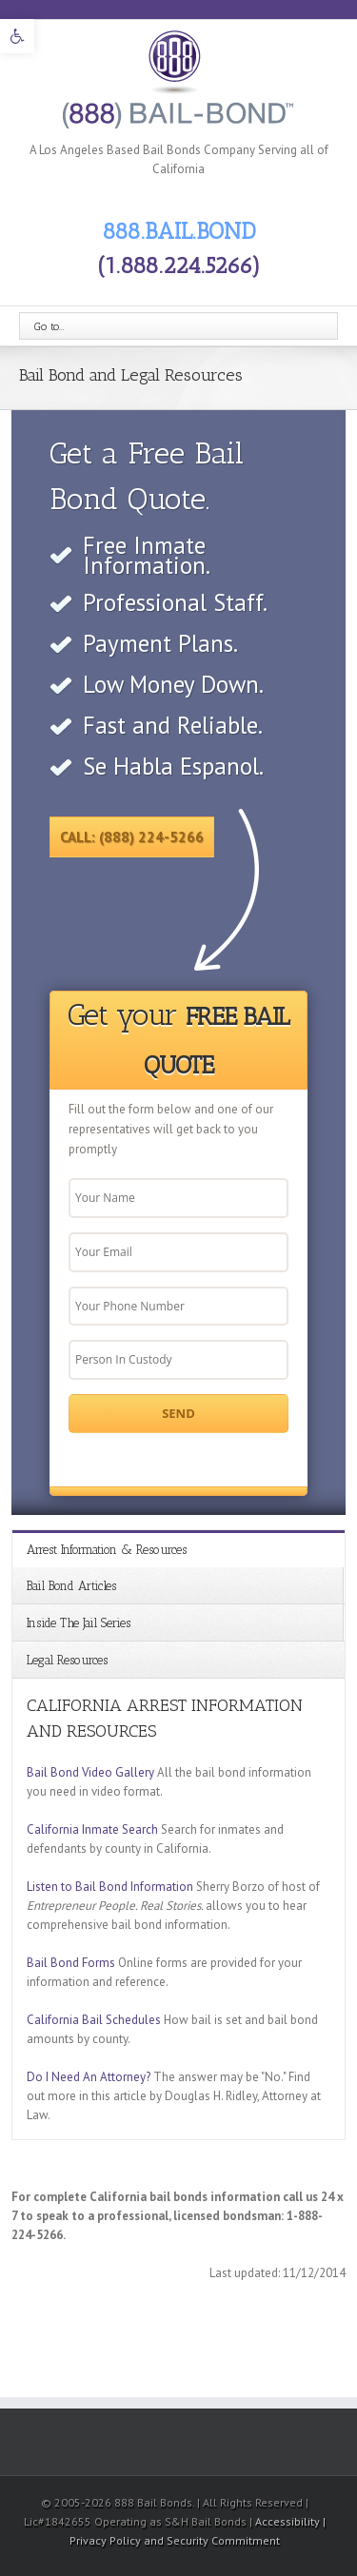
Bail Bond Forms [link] (71, 1963)
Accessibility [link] (289, 2521)
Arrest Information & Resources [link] (107, 1550)
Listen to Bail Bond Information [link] (110, 1886)
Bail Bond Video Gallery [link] (90, 1772)
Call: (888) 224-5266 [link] (132, 837)
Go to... (49, 326)
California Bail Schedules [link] (94, 2020)
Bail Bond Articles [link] (71, 1586)
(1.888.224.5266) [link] (179, 265)
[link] (17, 36)
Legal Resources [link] (67, 1660)
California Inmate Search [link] (92, 1829)
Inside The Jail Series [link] (78, 1623)
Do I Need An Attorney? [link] (88, 2077)
